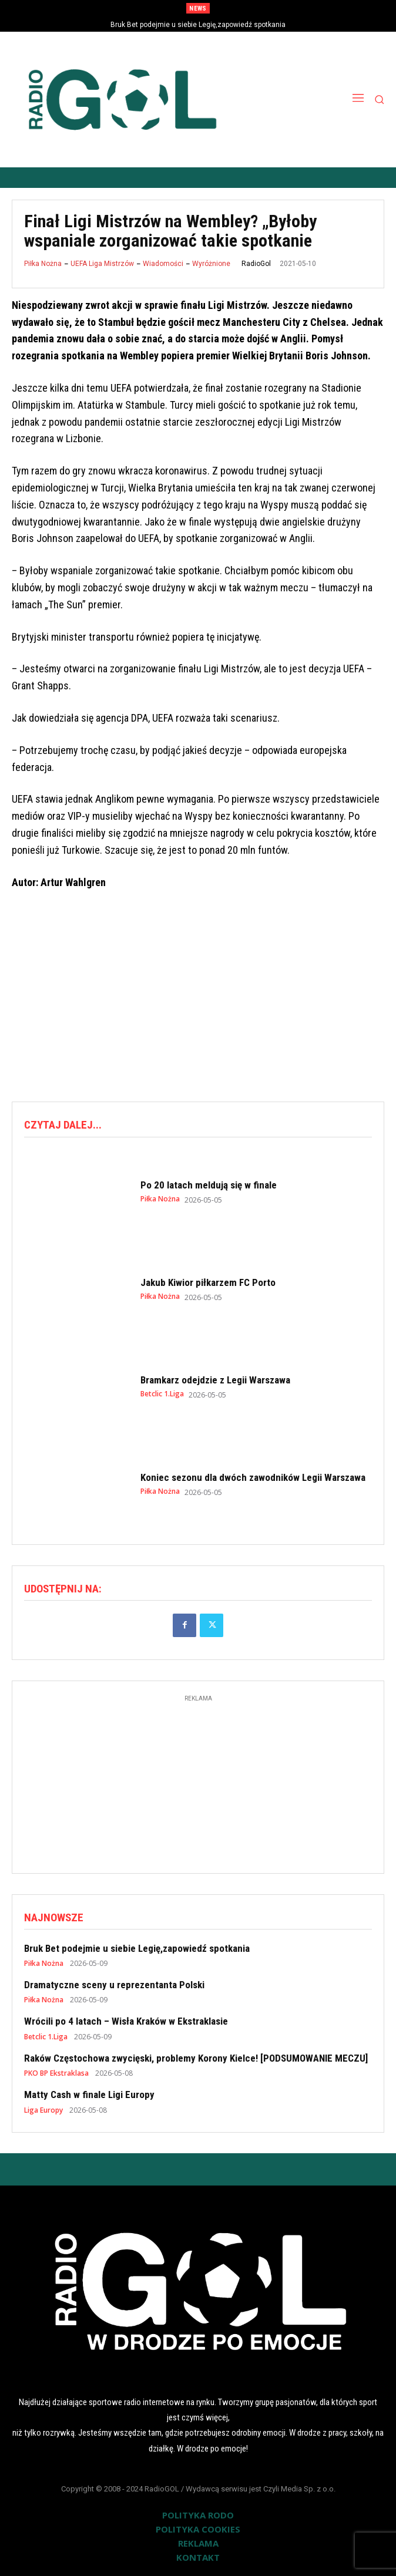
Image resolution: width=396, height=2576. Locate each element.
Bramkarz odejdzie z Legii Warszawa (215, 1380)
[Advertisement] (204, 997)
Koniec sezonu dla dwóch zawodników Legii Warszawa (252, 1477)
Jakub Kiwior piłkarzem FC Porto (208, 1282)
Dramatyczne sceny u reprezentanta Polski (114, 1985)
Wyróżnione (211, 263)
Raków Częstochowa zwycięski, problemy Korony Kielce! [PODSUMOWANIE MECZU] (196, 2058)
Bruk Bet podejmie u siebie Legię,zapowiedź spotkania (198, 25)
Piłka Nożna (43, 263)
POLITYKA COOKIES (198, 2529)
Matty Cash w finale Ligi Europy (89, 2094)
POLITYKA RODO (198, 2515)
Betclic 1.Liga (162, 1394)
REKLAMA (198, 2543)
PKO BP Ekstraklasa (56, 2073)
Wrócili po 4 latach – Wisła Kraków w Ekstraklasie (126, 2021)
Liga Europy (43, 2110)
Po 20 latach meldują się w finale (208, 1185)
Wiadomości (163, 263)
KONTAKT (198, 2557)
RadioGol (256, 263)
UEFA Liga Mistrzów (102, 263)
